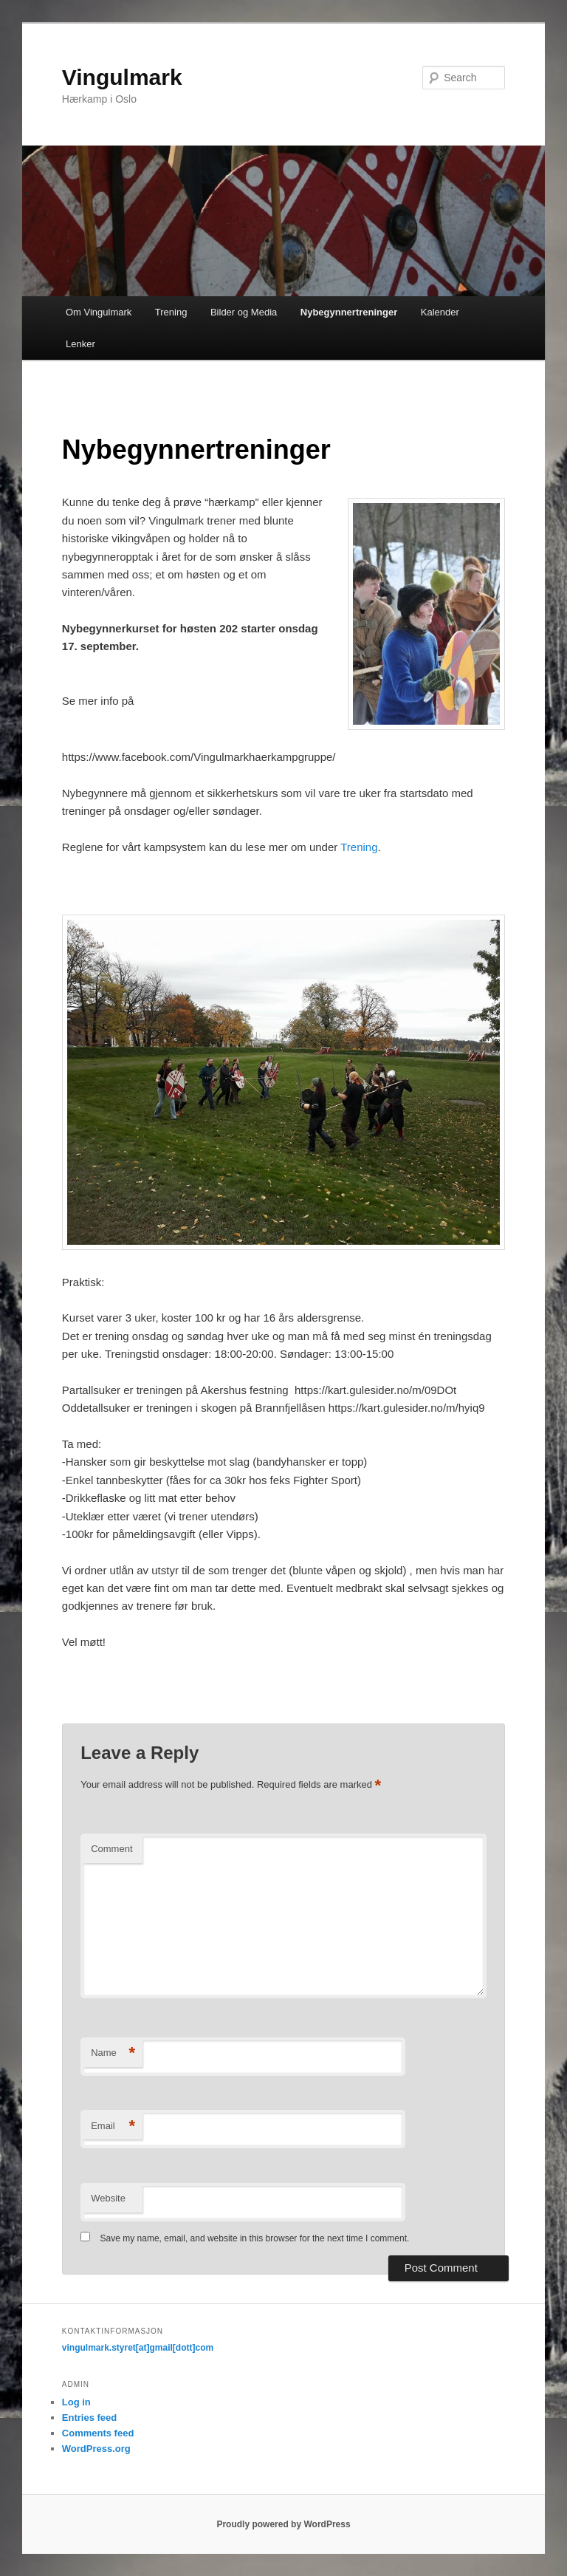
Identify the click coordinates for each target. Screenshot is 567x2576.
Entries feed (89, 2417)
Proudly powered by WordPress (283, 2524)
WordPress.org (96, 2448)
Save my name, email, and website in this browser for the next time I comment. (255, 2238)
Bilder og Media (243, 312)
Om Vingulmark (98, 312)
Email (113, 2126)
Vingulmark (122, 77)
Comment (111, 1848)
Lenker (80, 343)
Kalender (440, 312)
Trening (171, 312)
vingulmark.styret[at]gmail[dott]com (137, 2348)
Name (113, 2053)
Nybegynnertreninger (348, 312)
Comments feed (98, 2433)
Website (108, 2198)
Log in (76, 2402)
